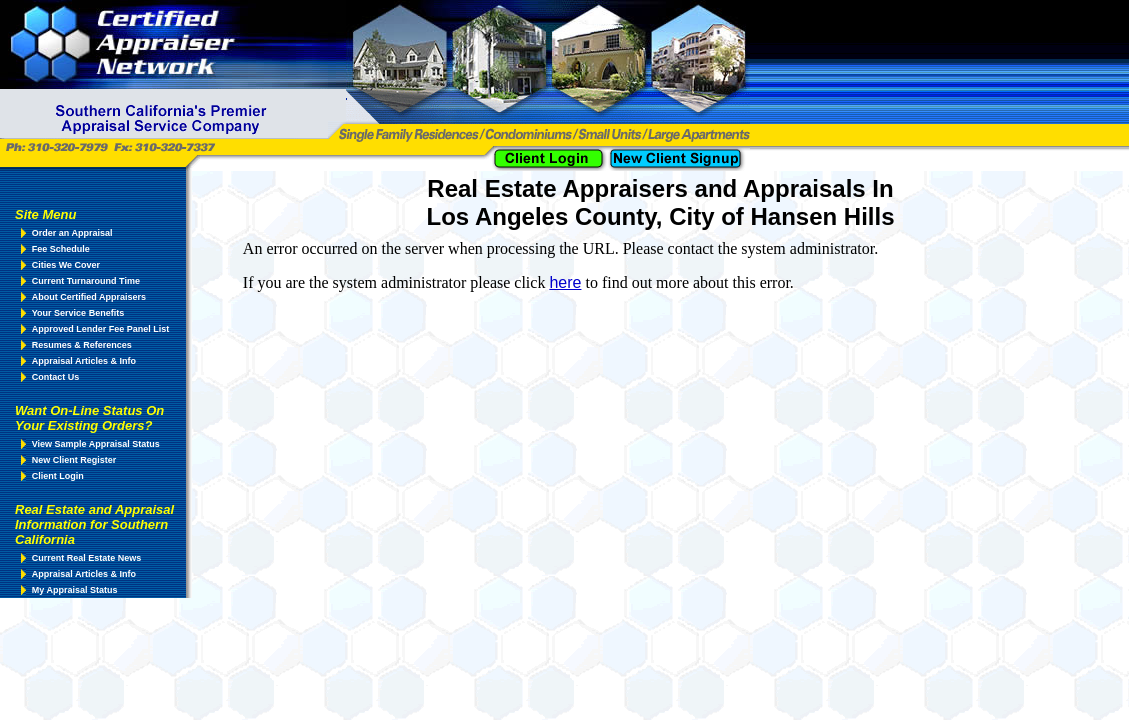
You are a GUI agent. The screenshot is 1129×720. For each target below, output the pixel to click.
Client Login (58, 476)
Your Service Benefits (78, 313)
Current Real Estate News (87, 558)
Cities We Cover (66, 265)
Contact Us (56, 377)
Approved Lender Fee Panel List (101, 329)
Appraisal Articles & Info (84, 361)
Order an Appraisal (72, 233)
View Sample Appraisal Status (96, 444)
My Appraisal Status (75, 590)
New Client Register (74, 460)
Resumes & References (82, 345)
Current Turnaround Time (86, 281)
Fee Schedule (61, 249)
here (565, 282)
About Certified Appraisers (89, 297)
